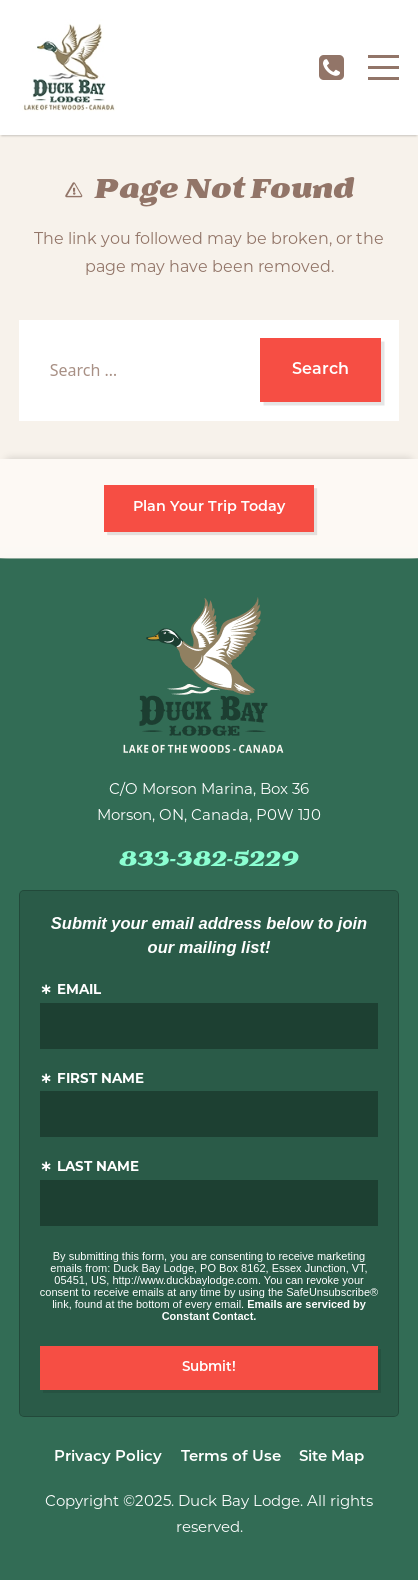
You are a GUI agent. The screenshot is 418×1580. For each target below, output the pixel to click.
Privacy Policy (108, 1457)
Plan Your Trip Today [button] (209, 507)
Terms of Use (231, 1457)
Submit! (209, 1367)
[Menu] (383, 67)
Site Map (331, 1457)
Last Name (98, 1167)
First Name (100, 1079)
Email (79, 990)
